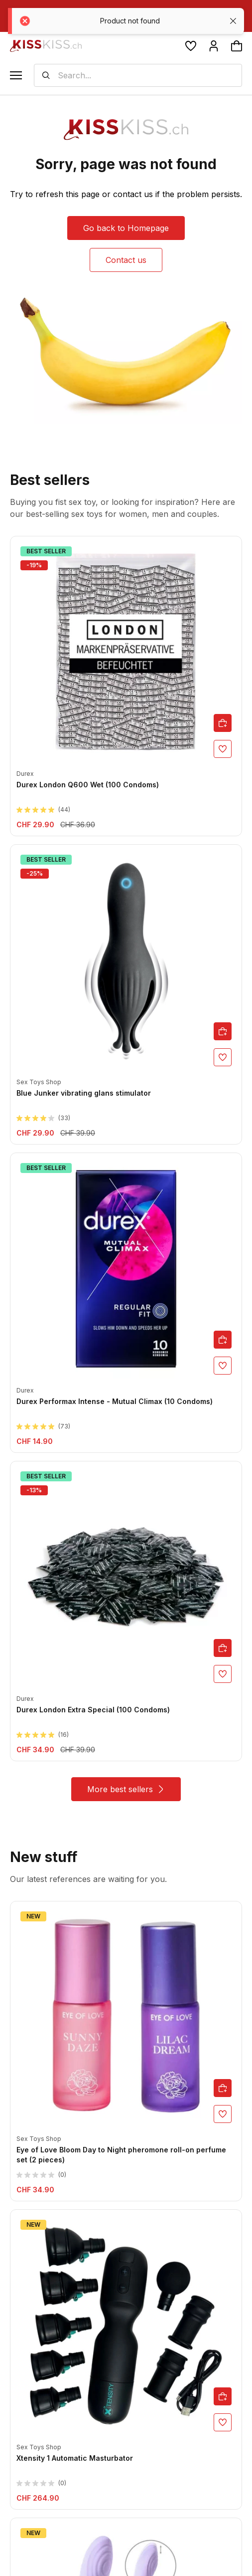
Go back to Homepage (126, 228)
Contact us (126, 260)
